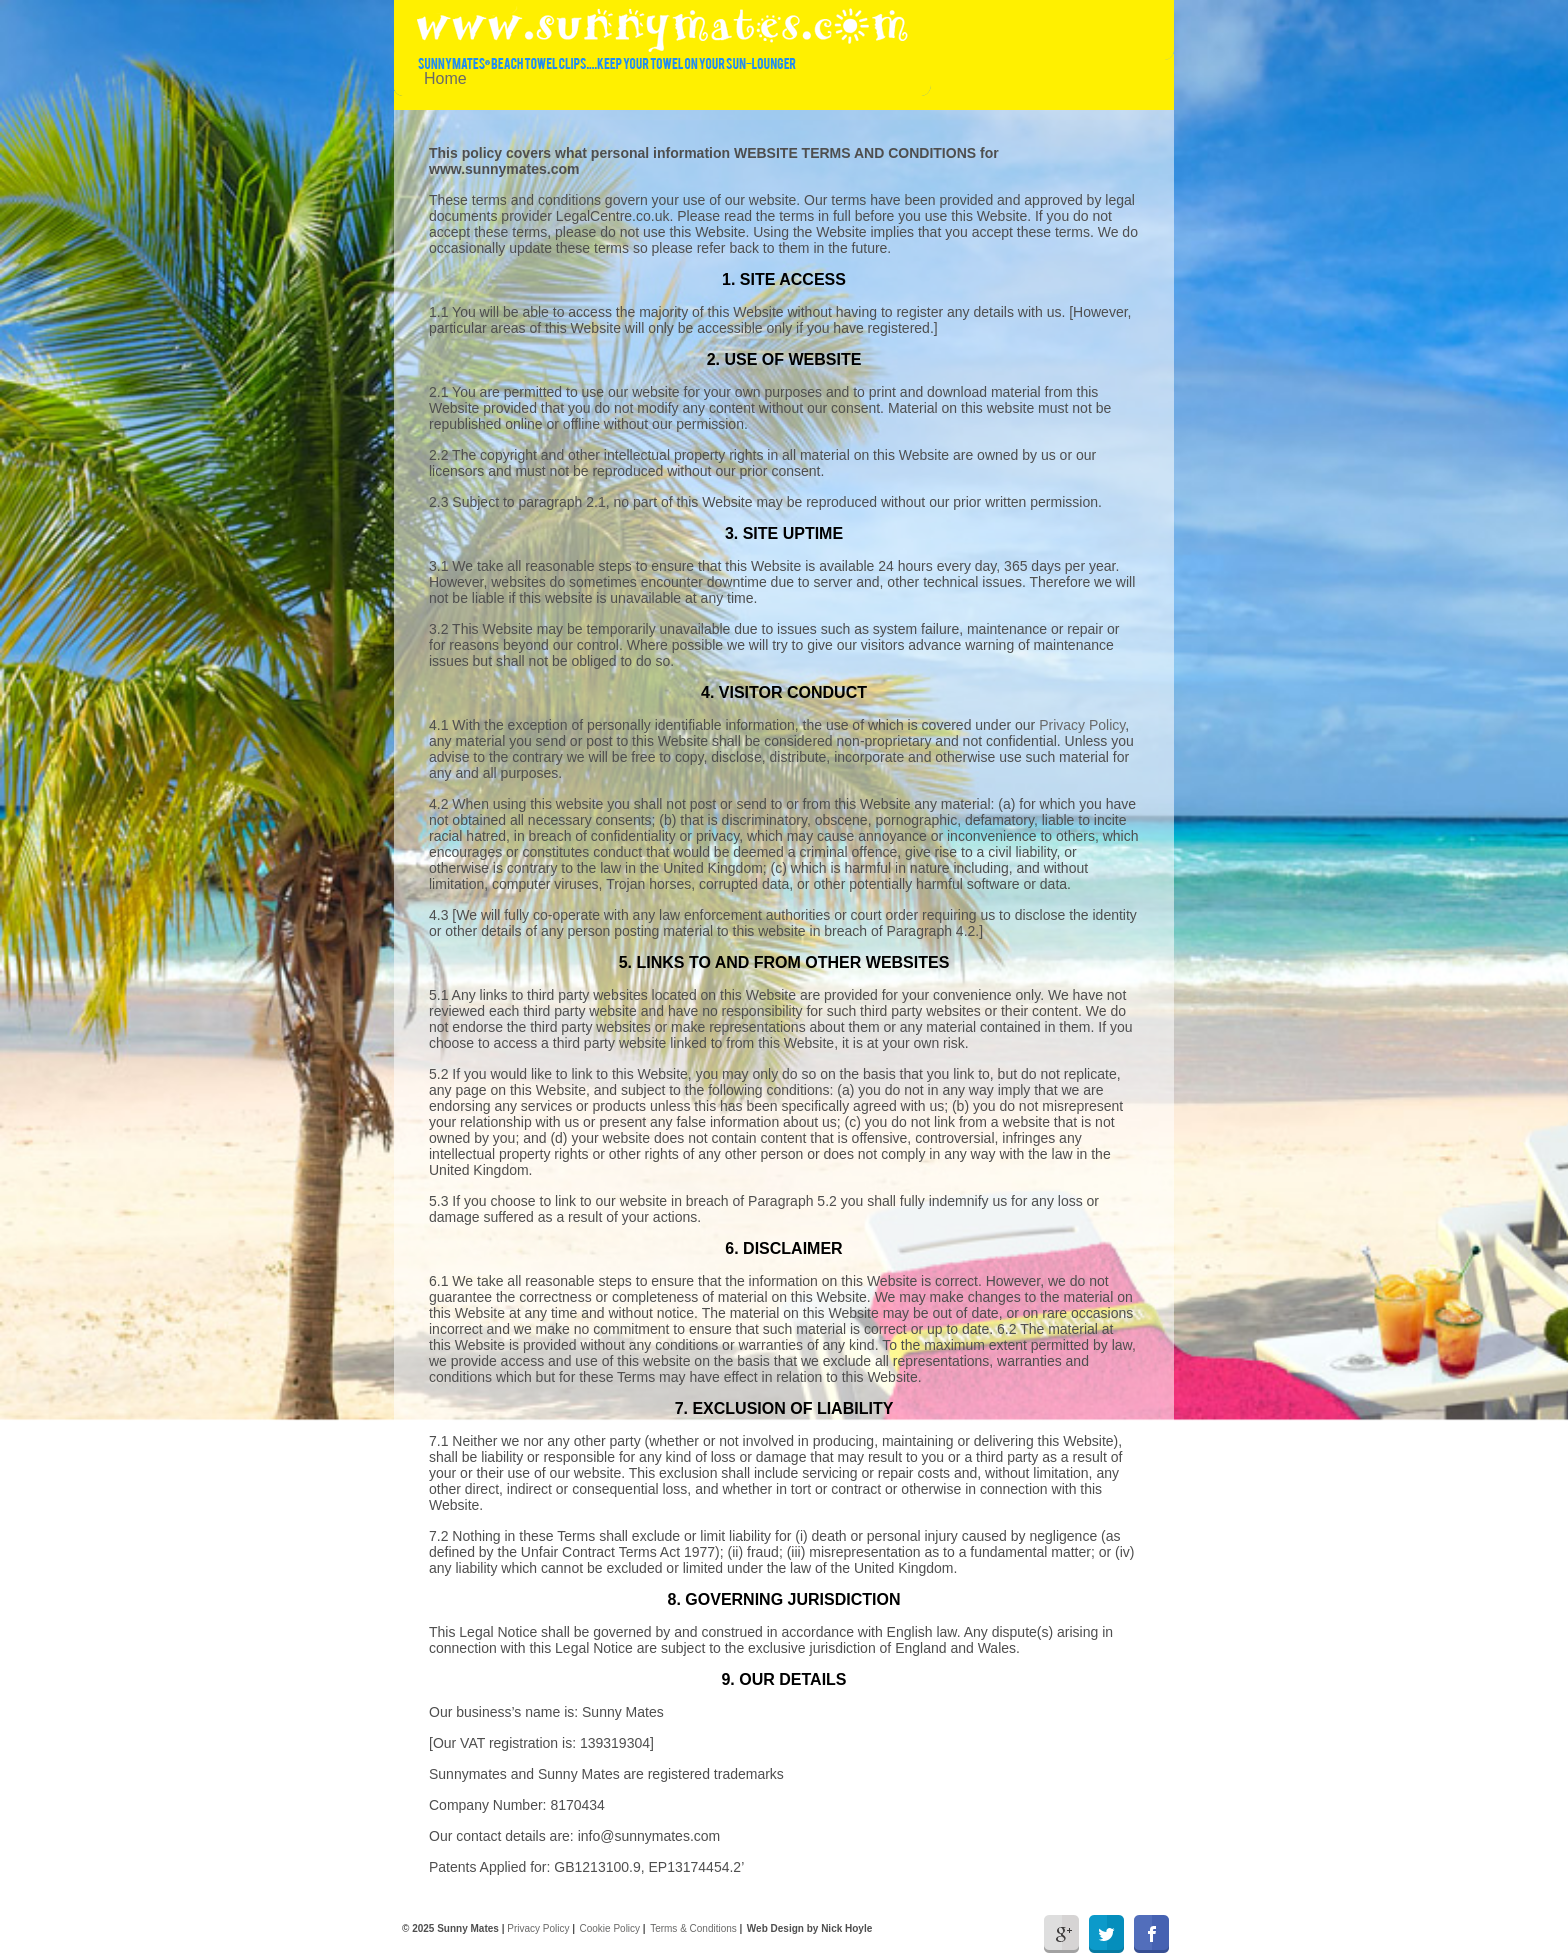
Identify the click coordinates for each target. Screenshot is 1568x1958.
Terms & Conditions (693, 1928)
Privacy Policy (1082, 725)
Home (445, 78)
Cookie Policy (610, 1928)
